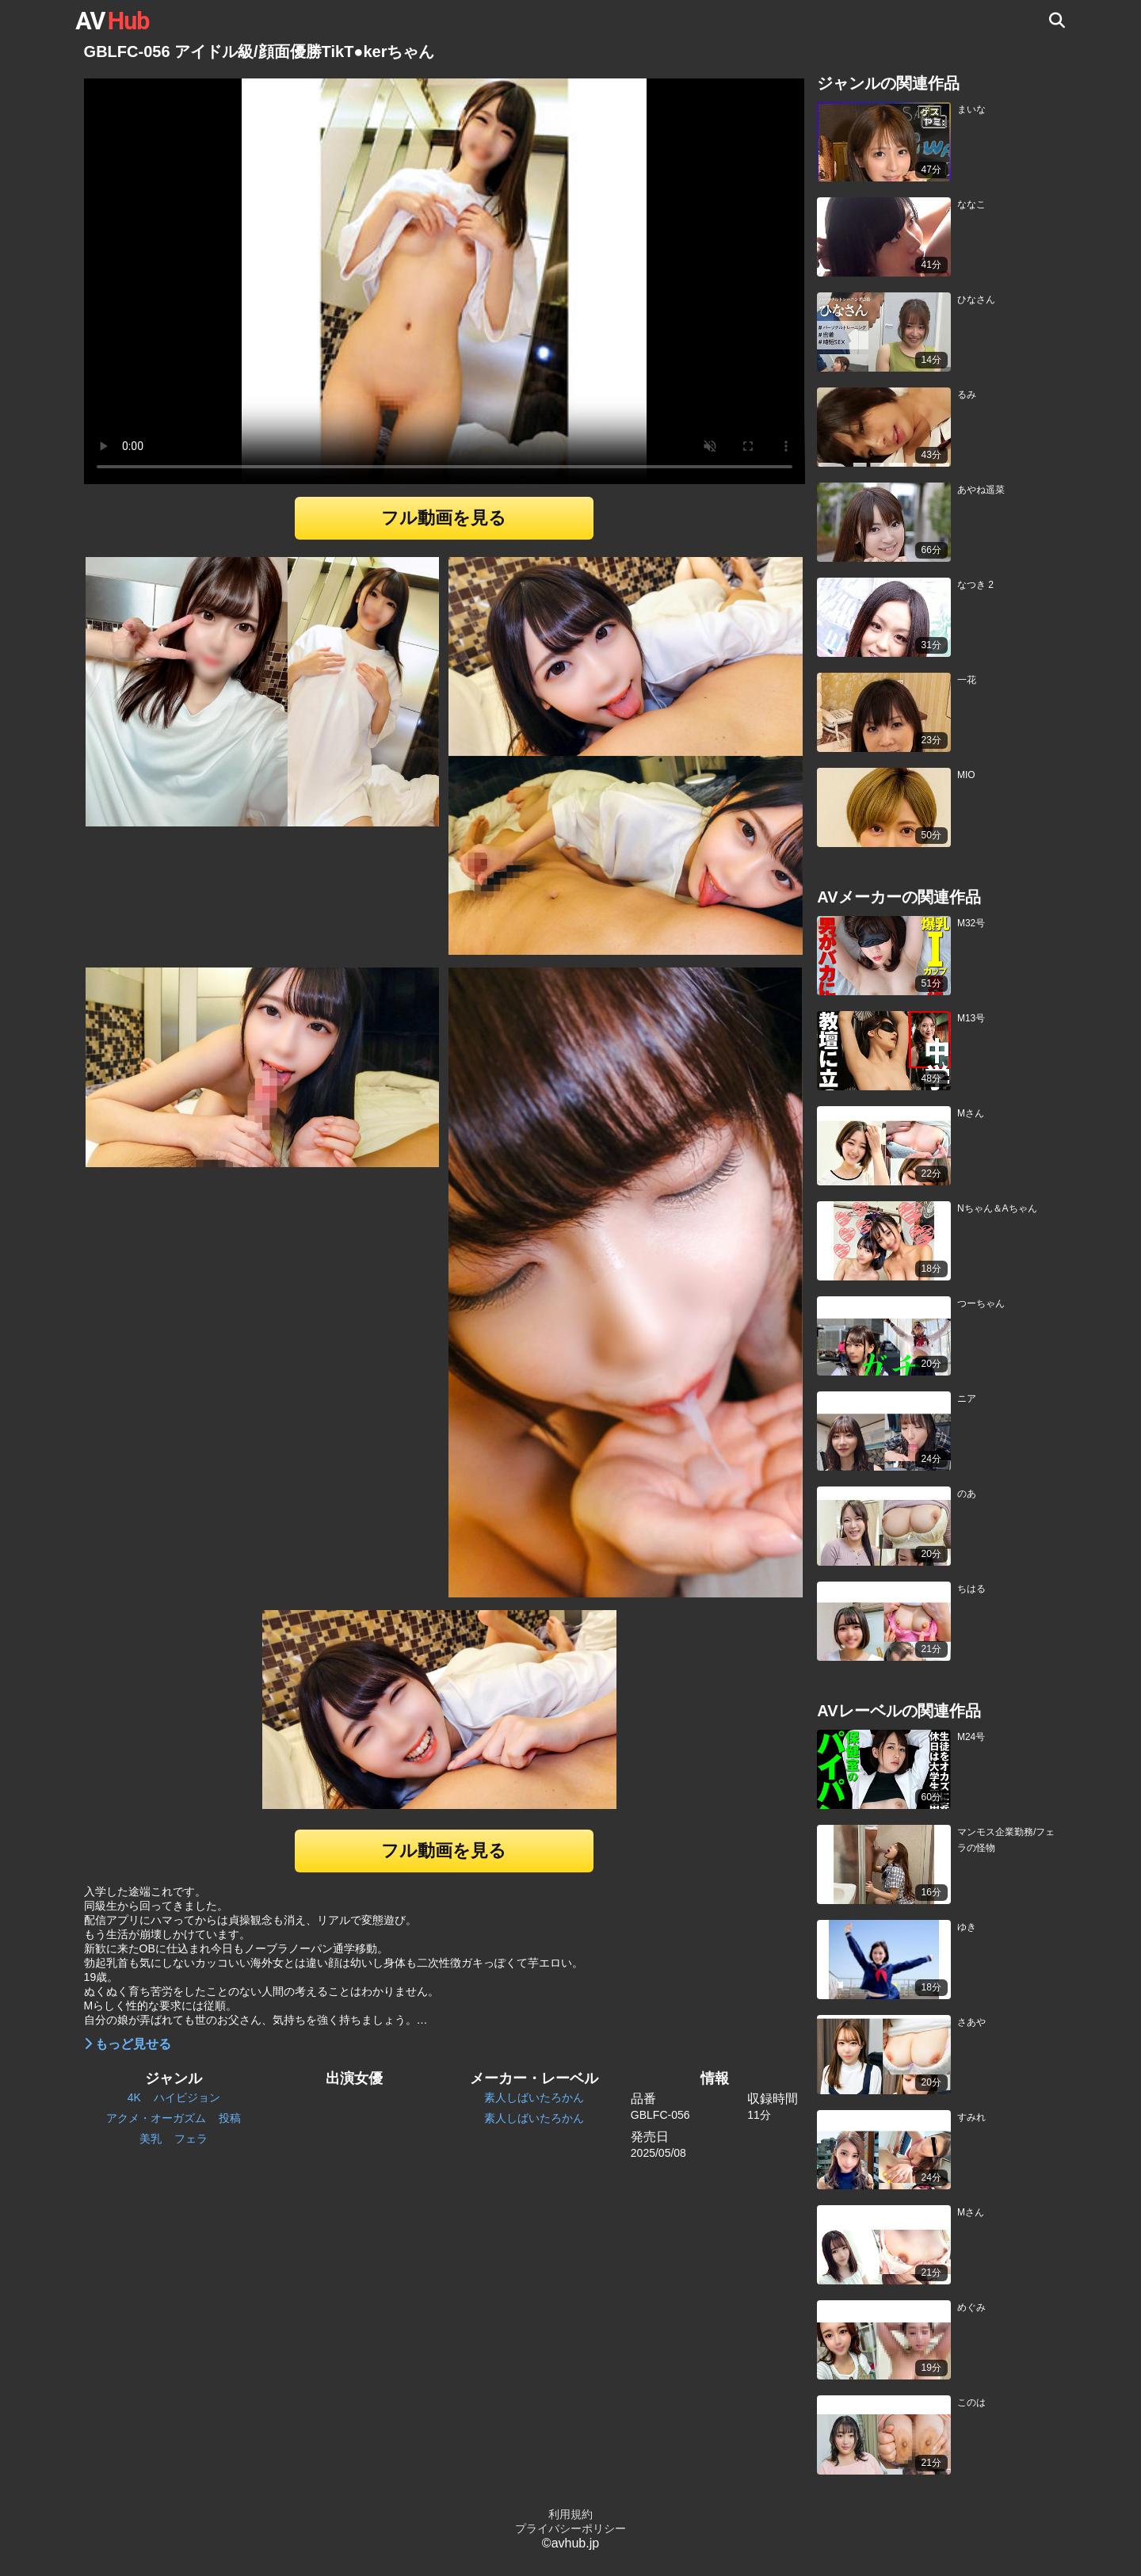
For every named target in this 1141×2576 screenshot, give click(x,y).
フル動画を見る (443, 518)
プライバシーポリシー (570, 2528)
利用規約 (570, 2514)
